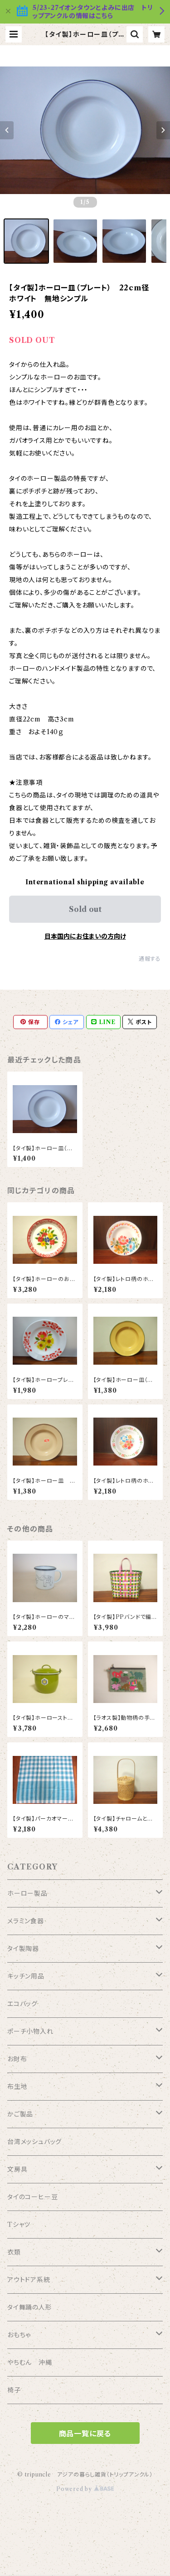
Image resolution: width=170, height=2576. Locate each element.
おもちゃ (19, 2335)
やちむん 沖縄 (29, 2362)
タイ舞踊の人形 (29, 2307)
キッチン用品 (25, 1976)
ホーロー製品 (27, 1893)
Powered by (85, 2489)
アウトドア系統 (28, 2280)
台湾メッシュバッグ (34, 2142)
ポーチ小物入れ (30, 2031)
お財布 (17, 2059)
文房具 (17, 2169)
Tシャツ (18, 2224)
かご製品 (20, 2114)
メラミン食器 (25, 1921)
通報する (150, 958)
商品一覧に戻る (85, 2433)
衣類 (14, 2252)
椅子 (14, 2390)
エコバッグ (22, 2004)
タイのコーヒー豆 (32, 2197)
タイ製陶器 (23, 1949)
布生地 (17, 2087)
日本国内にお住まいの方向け (85, 936)
